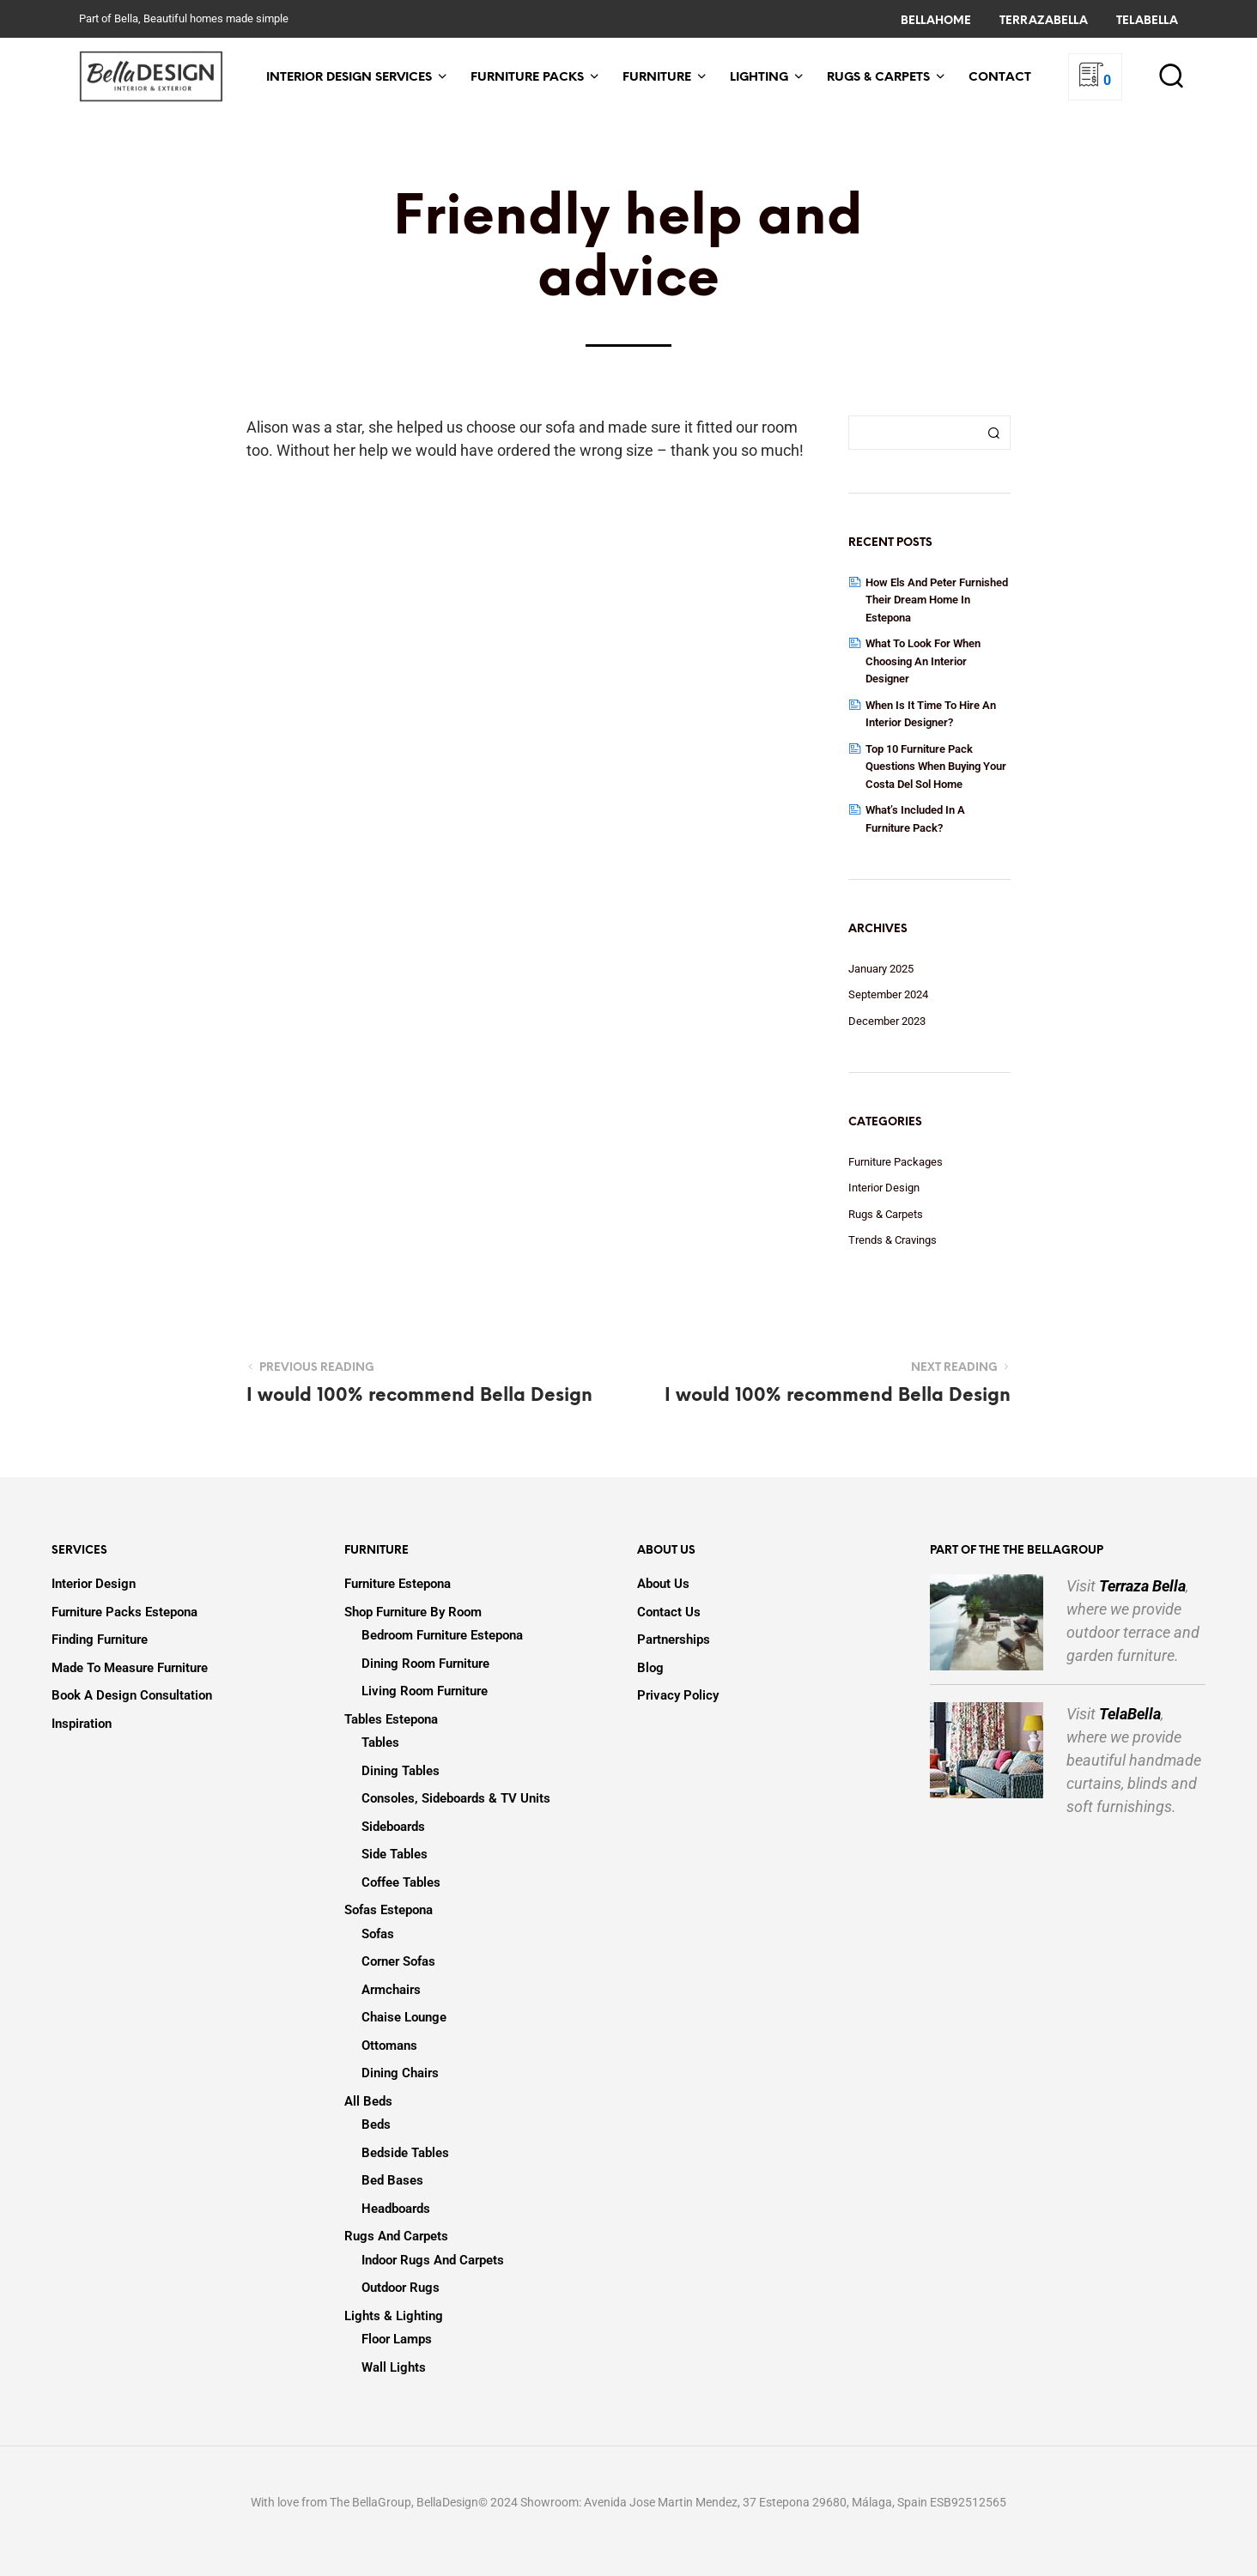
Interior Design (884, 1187)
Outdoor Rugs (400, 2287)
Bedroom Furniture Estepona (442, 1635)
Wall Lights (393, 2367)
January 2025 (881, 968)
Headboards (395, 2208)
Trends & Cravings (892, 1239)
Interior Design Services (349, 77)
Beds (376, 2124)
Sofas (377, 1934)
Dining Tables (400, 1771)
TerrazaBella (1043, 21)
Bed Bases (392, 2180)
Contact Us (669, 1612)
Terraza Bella (1142, 1586)
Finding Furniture (100, 1639)
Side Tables (394, 1854)
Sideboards (393, 1826)
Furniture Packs (527, 77)
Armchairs (391, 1989)
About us (663, 1583)
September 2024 (888, 994)
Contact (1000, 77)
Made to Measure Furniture (130, 1668)
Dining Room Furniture (425, 1663)
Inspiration (82, 1723)
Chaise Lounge (403, 2017)
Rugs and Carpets (396, 2236)
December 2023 (887, 1021)
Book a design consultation (132, 1695)
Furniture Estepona (397, 1583)
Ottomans (389, 2045)
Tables (380, 1742)
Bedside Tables (405, 2153)
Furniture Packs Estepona (124, 1612)
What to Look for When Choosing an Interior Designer (923, 661)
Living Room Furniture (424, 1691)
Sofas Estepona (388, 1910)
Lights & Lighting (393, 2316)
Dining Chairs (400, 2073)
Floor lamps (396, 2339)
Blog (650, 1668)
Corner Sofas (398, 1961)
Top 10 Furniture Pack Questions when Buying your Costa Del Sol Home (935, 766)
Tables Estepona (391, 1719)
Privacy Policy (678, 1695)
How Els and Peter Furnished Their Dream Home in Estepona (936, 600)
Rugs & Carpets (878, 77)
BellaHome (936, 21)
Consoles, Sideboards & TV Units (455, 1798)
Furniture (656, 77)
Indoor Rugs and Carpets (432, 2260)
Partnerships (673, 1639)
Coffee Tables (400, 1882)
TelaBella (1147, 21)
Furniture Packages (895, 1161)
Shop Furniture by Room (413, 1612)
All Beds (368, 2101)
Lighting (759, 77)
